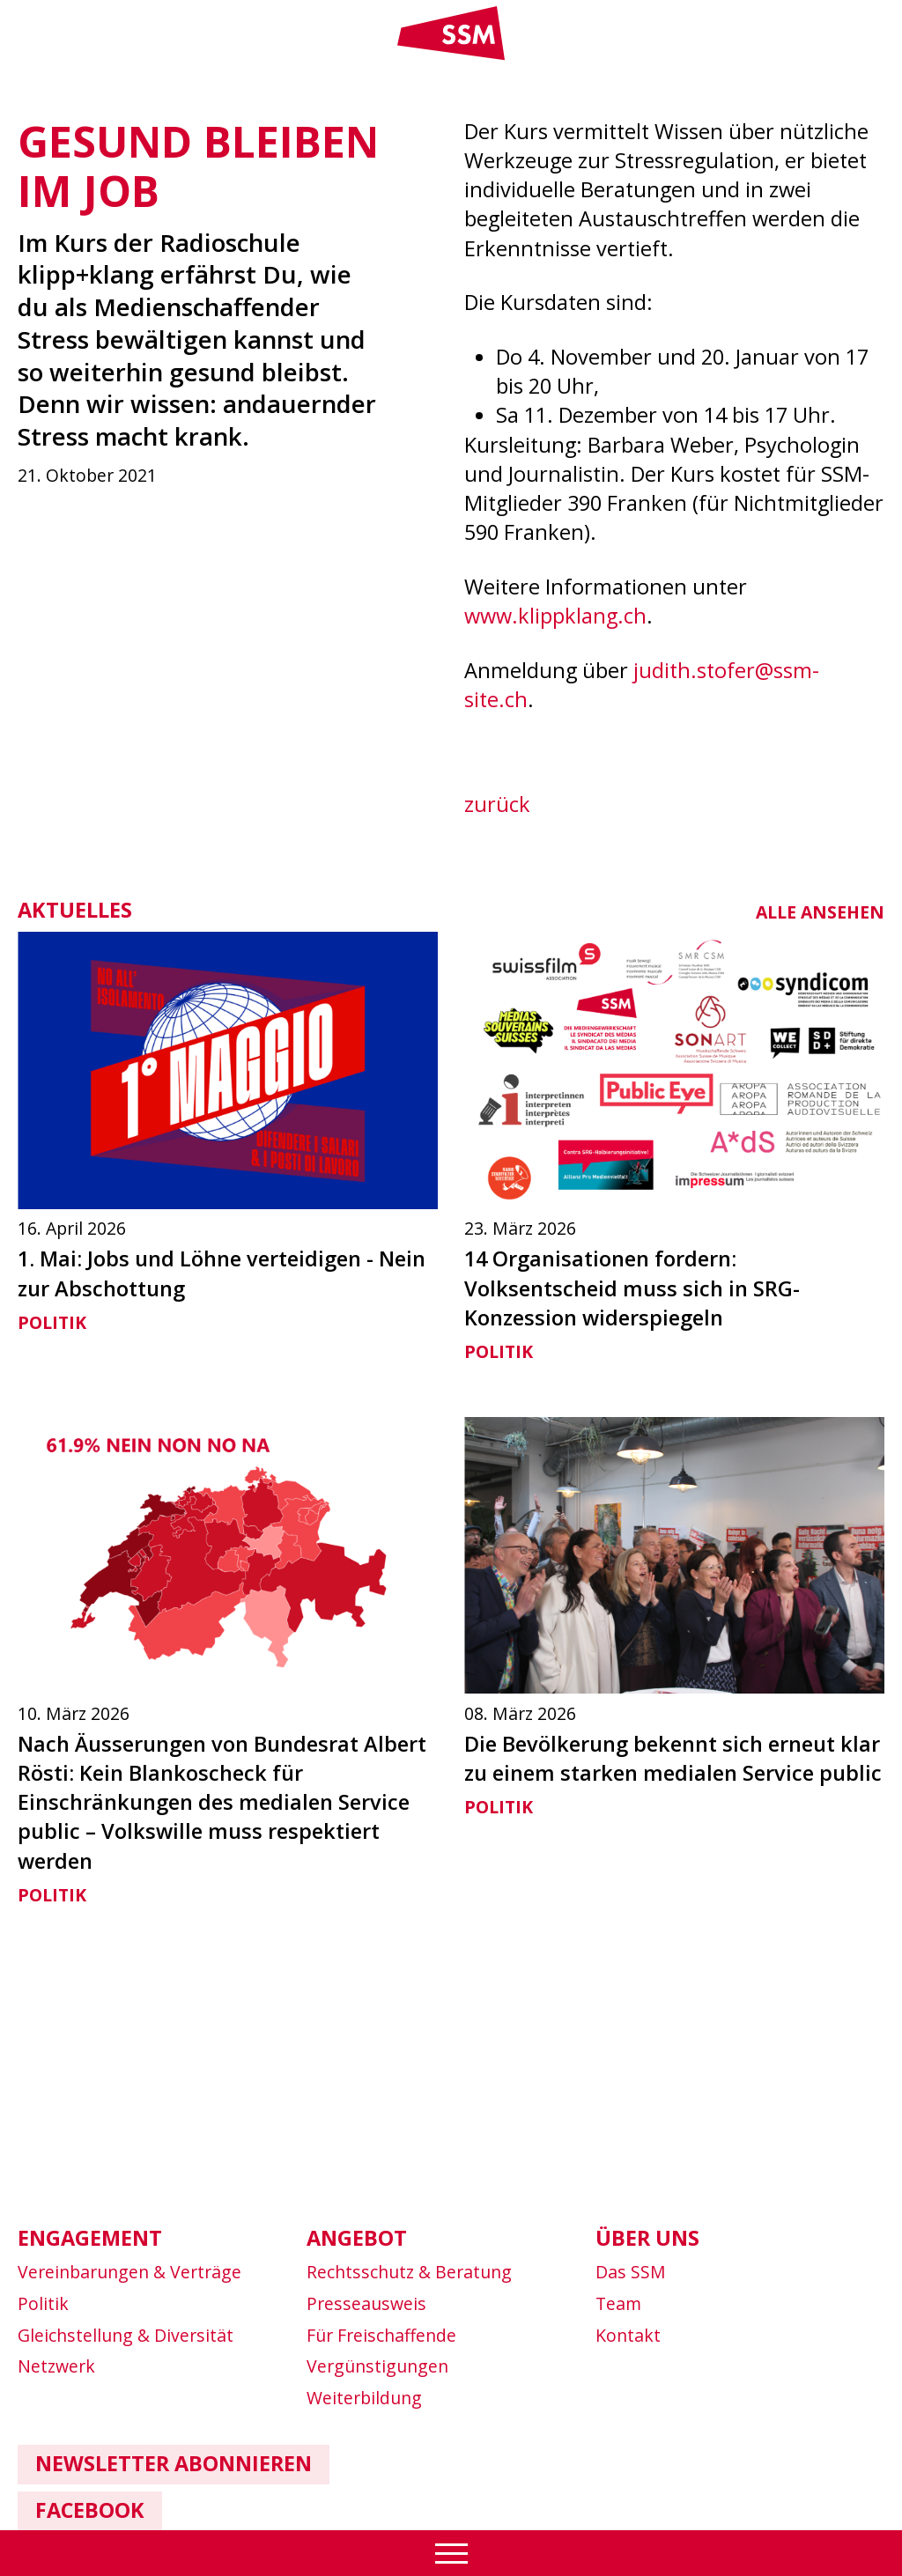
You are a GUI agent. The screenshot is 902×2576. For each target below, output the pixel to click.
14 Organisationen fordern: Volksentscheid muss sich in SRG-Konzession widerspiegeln (632, 1287)
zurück (497, 804)
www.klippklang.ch (555, 616)
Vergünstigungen (377, 2366)
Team (618, 2303)
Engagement (90, 2238)
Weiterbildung (364, 2398)
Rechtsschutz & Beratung (409, 2272)
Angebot (357, 2238)
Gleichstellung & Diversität (125, 2335)
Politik (52, 1322)
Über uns (647, 2238)
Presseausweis (366, 2303)
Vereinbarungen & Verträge (129, 2272)
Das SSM (630, 2272)
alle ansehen (820, 912)
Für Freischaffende (381, 2335)
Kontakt (628, 2335)
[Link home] (451, 55)
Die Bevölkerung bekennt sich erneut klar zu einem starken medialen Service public (673, 1758)
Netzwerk (56, 2366)
